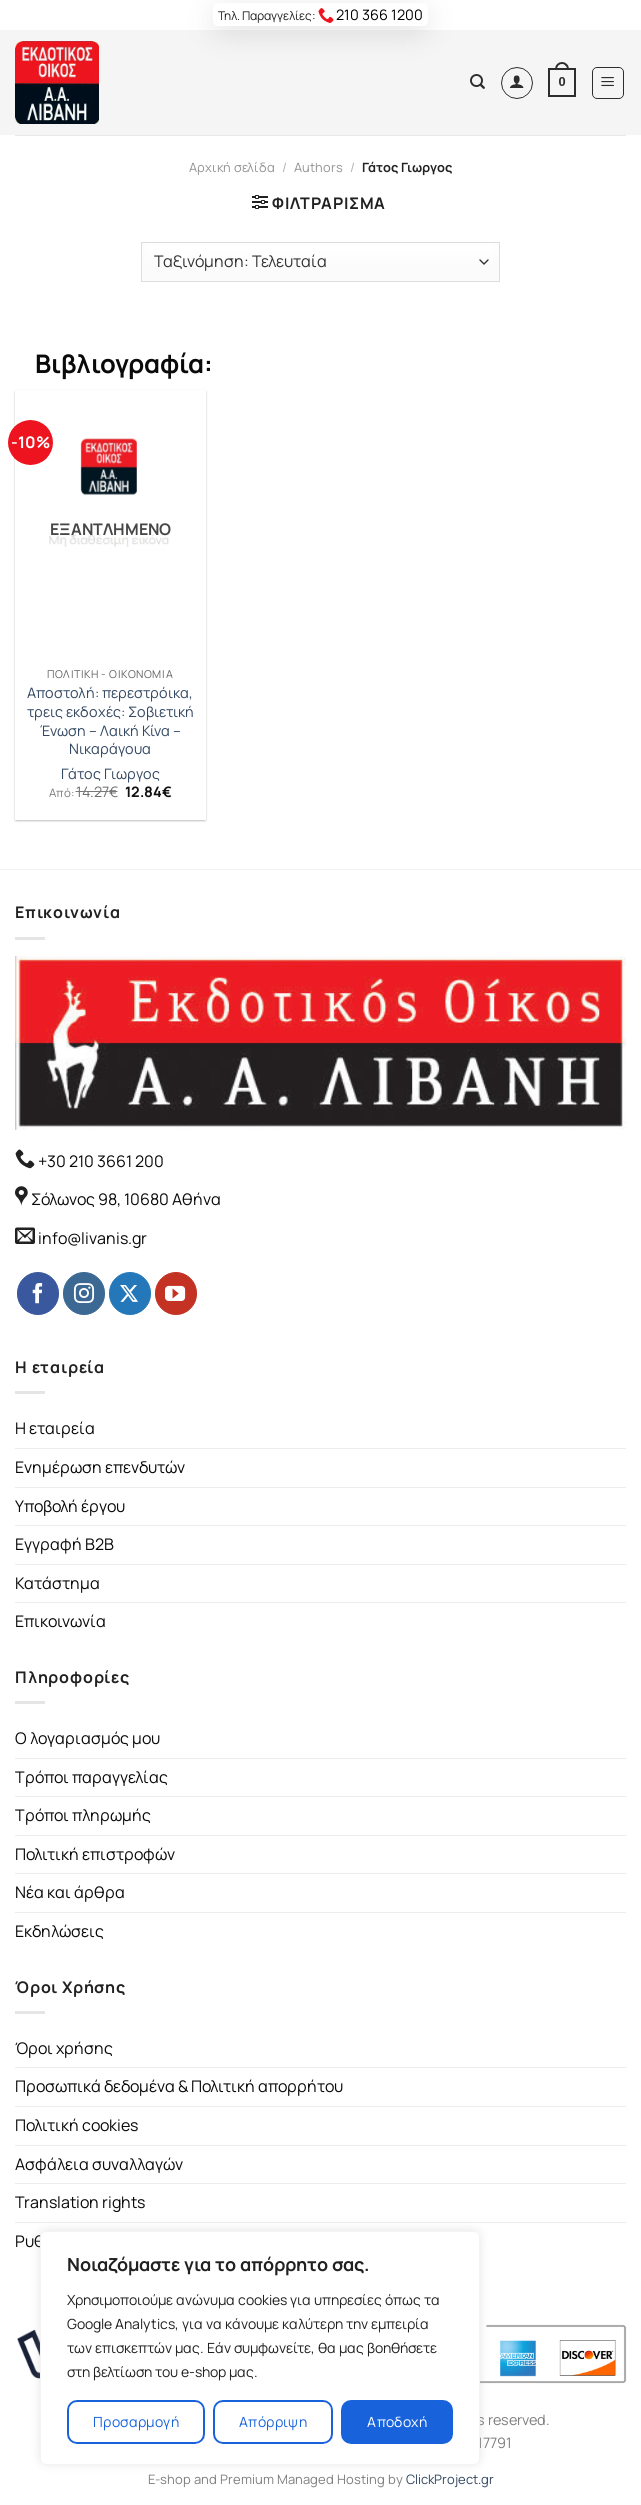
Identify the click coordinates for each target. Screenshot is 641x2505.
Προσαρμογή (136, 2421)
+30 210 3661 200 (99, 1161)
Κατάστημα (57, 1583)
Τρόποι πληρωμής (83, 1815)
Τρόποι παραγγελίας (91, 1777)
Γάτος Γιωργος (110, 774)
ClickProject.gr (450, 2479)
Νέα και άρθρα (70, 1892)
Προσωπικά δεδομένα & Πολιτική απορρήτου (179, 2086)
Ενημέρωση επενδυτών (100, 1467)
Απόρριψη (273, 2421)
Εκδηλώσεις (59, 1931)
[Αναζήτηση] (477, 82)
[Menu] (608, 83)
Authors (318, 167)
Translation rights (80, 2202)
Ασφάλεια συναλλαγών (99, 2164)
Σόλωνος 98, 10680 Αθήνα (126, 1199)
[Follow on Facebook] (38, 1293)
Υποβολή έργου (70, 1506)
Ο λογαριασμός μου (87, 1738)
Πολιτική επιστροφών (95, 1854)
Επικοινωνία (60, 1621)
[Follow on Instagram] (84, 1293)
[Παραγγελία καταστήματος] (320, 262)
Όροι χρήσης (64, 2048)
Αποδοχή (397, 2421)
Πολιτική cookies (76, 2125)
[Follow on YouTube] (176, 1293)
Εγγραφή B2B (64, 1544)
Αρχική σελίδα (232, 167)
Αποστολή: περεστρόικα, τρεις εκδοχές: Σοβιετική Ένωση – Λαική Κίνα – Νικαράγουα (110, 721)
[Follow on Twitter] (130, 1293)
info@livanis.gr (92, 1238)
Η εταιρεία (55, 1428)
